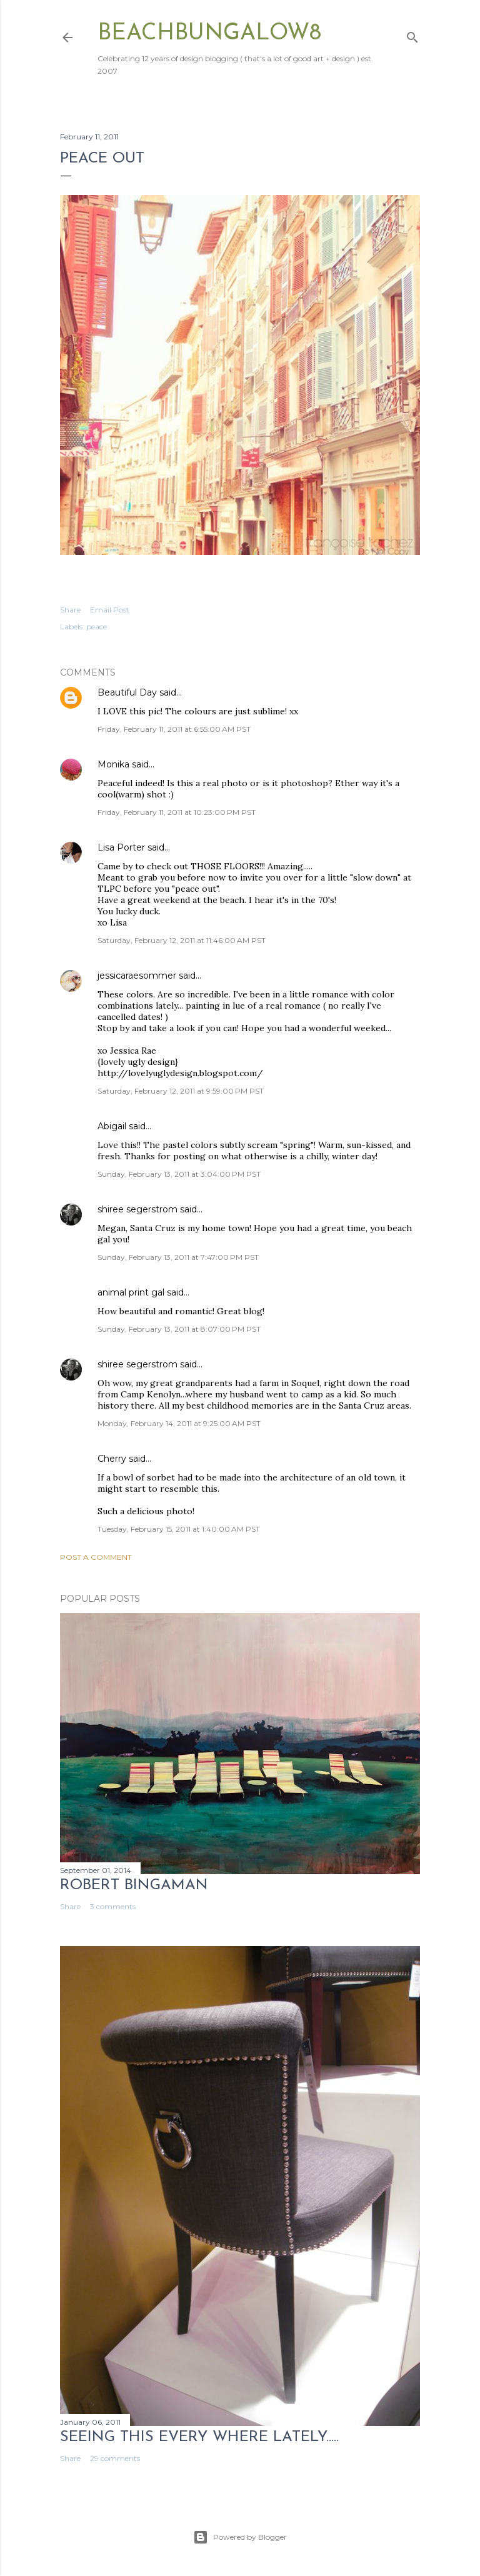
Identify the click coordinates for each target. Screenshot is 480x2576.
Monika (113, 764)
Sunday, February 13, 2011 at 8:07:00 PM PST (179, 1329)
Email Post (109, 609)
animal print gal (131, 1292)
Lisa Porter (121, 847)
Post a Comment (96, 1557)
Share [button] (70, 609)
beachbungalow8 (209, 33)
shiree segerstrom (138, 1209)
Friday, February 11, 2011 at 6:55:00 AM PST (174, 729)
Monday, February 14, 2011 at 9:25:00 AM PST (179, 1423)
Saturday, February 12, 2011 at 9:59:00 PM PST (181, 1091)
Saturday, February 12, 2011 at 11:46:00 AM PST (182, 940)
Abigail (112, 1126)
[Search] (412, 34)
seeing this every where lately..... (199, 2437)
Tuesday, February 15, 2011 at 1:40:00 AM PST (179, 1529)
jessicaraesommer (137, 975)
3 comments (113, 1906)
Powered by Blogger (240, 2537)
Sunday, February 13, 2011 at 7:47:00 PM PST (178, 1257)
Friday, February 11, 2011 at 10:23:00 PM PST (177, 812)
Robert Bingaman (134, 1885)
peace (96, 626)
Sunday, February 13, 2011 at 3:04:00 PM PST (179, 1174)
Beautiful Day (127, 692)
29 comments (115, 2458)
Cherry (112, 1458)
